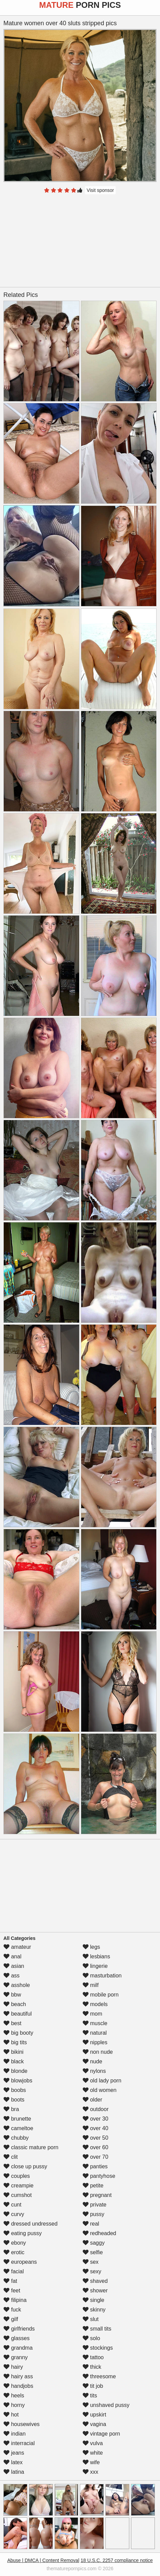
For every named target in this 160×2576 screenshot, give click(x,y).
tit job (93, 2386)
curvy (13, 2214)
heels (13, 2395)
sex (91, 2262)
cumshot (17, 2195)
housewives (21, 2424)
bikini (13, 2052)
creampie (18, 2185)
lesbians (96, 1956)
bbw (12, 1995)
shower (95, 2290)
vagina (94, 2424)
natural (95, 2033)
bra (11, 2109)
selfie (93, 2252)
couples (16, 2176)
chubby (16, 2138)
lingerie (95, 1966)
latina (13, 2472)
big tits (15, 2042)
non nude (98, 2052)
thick (92, 2367)
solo (91, 2338)
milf (91, 1985)
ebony (14, 2243)
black (13, 2061)
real (91, 2224)
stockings (98, 2348)
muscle (95, 2023)
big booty (18, 2033)
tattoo (93, 2357)
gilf (10, 2319)
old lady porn (102, 2080)
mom (92, 2014)
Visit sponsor (100, 190)
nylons (94, 2071)
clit (10, 2157)
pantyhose (99, 2176)
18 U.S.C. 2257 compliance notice (117, 2560)
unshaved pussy (106, 2405)
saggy (94, 2243)
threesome (99, 2376)
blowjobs (17, 2080)
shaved (95, 2281)
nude (92, 2061)
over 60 (95, 2147)
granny (15, 2357)
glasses (16, 2338)
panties (95, 2166)
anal (12, 1956)
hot (11, 2414)
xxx (90, 2472)
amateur (17, 1947)
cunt (12, 2205)
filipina (15, 2300)
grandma (18, 2348)
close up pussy (25, 2166)
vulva (93, 2443)
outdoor (96, 2109)
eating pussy (22, 2233)
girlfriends (19, 2329)
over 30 (95, 2119)
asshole (16, 1985)
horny (14, 2405)
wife (91, 2462)
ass (11, 1975)
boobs (14, 2090)
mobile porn (101, 1995)
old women (100, 2090)
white (93, 2453)
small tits (97, 2329)
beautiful (17, 2014)
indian (14, 2434)
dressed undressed (30, 2224)
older (92, 2100)
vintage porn (101, 2434)
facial (13, 2271)
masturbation (102, 1975)
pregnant (97, 2195)
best (12, 2023)
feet (11, 2290)
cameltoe (18, 2128)
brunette (17, 2119)
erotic (14, 2252)
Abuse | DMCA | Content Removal (43, 2560)
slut (91, 2319)
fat (10, 2281)
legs (91, 1947)
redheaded (99, 2233)
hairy (13, 2367)
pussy (93, 2214)
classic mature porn (30, 2147)
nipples (95, 2042)
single (93, 2300)
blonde (15, 2071)
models (95, 2004)
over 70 (95, 2157)
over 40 (95, 2128)
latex (13, 2462)
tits (90, 2395)
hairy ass (18, 2376)
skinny (94, 2310)
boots (14, 2100)
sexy (92, 2271)
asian (13, 1966)
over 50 (95, 2138)
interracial (19, 2443)
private (94, 2205)
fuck (12, 2310)
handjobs (18, 2386)
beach (14, 2004)
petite (93, 2185)
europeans (20, 2262)
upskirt (94, 2414)
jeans (13, 2453)
